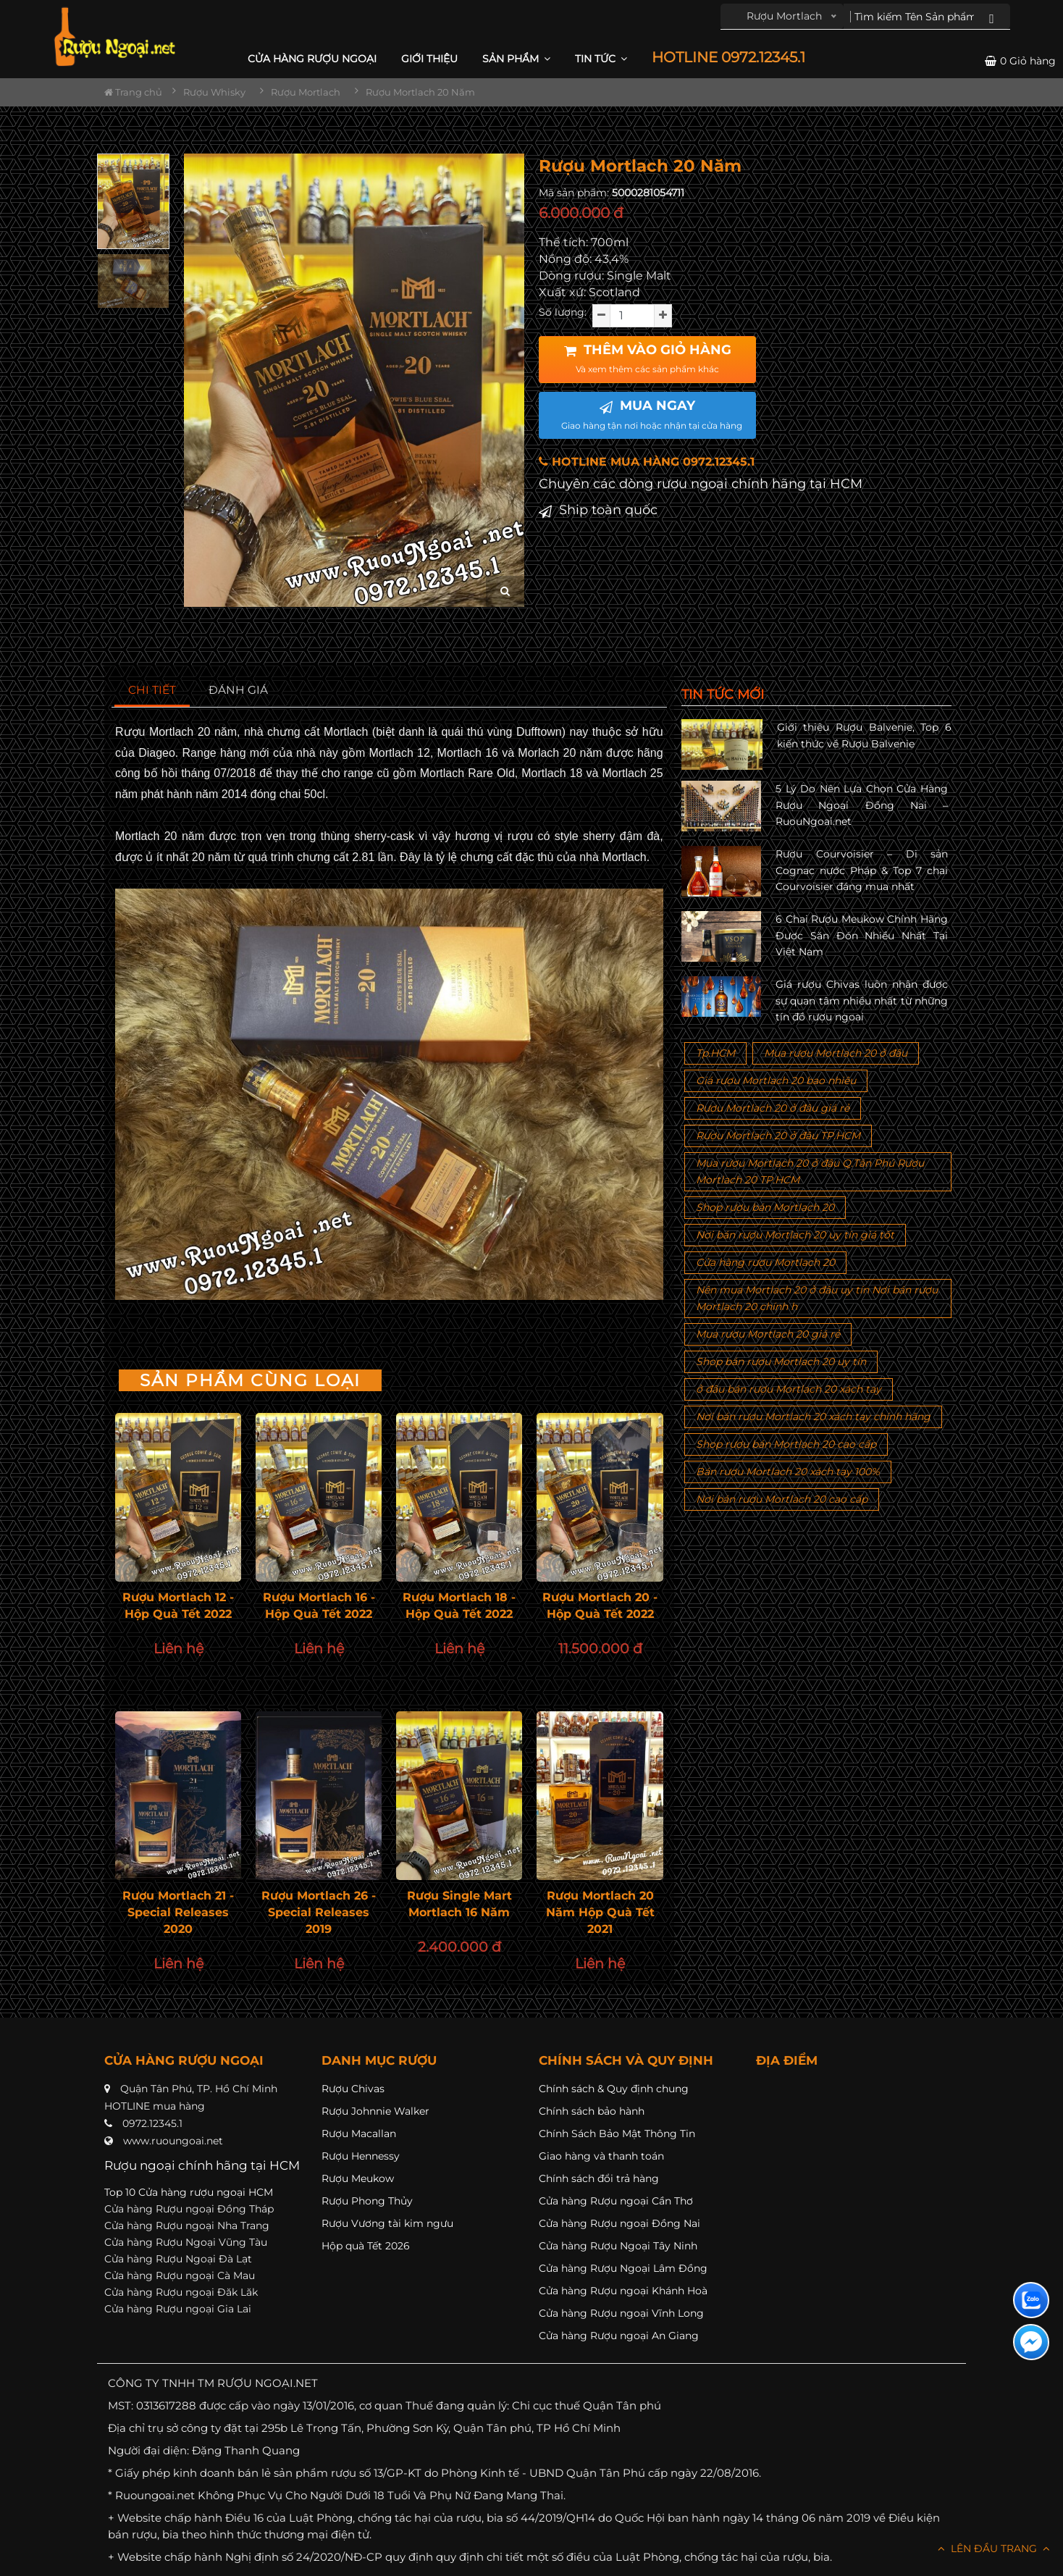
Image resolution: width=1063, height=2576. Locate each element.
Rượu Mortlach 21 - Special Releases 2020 (178, 1912)
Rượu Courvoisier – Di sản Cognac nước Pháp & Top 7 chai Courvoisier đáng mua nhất (862, 870)
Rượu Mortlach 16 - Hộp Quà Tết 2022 (319, 1605)
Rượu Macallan (359, 2133)
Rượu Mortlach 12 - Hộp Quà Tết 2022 (178, 1605)
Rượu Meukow (358, 2178)
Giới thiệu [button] (429, 58)
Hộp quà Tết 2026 (366, 2245)
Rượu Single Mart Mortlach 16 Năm (459, 1904)
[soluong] (632, 315)
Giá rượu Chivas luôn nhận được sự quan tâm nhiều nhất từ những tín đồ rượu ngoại (862, 1000)
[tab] (152, 690)
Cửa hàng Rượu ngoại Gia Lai (177, 2308)
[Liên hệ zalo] (1031, 2300)
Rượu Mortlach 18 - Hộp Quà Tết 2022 (459, 1605)
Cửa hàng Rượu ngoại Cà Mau (179, 2275)
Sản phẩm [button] (516, 58)
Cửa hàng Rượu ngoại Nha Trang (186, 2225)
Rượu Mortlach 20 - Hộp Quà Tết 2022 (599, 1605)
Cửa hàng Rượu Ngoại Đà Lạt (178, 2258)
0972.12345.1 (152, 2123)
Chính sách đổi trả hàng (599, 2178)
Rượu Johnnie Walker (375, 2111)
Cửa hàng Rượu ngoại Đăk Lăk (181, 2292)
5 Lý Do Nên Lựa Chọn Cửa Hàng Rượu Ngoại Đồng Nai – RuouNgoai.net (862, 805)
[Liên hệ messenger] (1031, 2342)
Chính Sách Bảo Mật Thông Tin (617, 2133)
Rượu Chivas (353, 2088)
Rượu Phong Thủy (367, 2200)
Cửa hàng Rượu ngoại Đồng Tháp (189, 2208)
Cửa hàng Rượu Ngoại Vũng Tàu (185, 2242)
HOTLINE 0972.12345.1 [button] (728, 57)
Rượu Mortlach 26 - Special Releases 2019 (318, 1912)
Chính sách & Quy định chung (614, 2088)
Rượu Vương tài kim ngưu (387, 2223)
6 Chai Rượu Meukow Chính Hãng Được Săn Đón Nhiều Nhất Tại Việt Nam (862, 935)
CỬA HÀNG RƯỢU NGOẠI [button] (312, 58)
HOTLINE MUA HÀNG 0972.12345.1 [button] (647, 462)
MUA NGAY (651, 414)
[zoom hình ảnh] (505, 591)
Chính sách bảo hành (591, 2111)
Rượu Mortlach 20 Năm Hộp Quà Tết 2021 (600, 1912)
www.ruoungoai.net (173, 2140)
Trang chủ (133, 92)
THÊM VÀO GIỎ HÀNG (647, 358)
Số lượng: (563, 312)
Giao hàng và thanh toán (601, 2155)
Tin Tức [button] (601, 58)
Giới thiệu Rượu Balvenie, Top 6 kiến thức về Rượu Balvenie (864, 735)
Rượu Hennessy (361, 2155)
